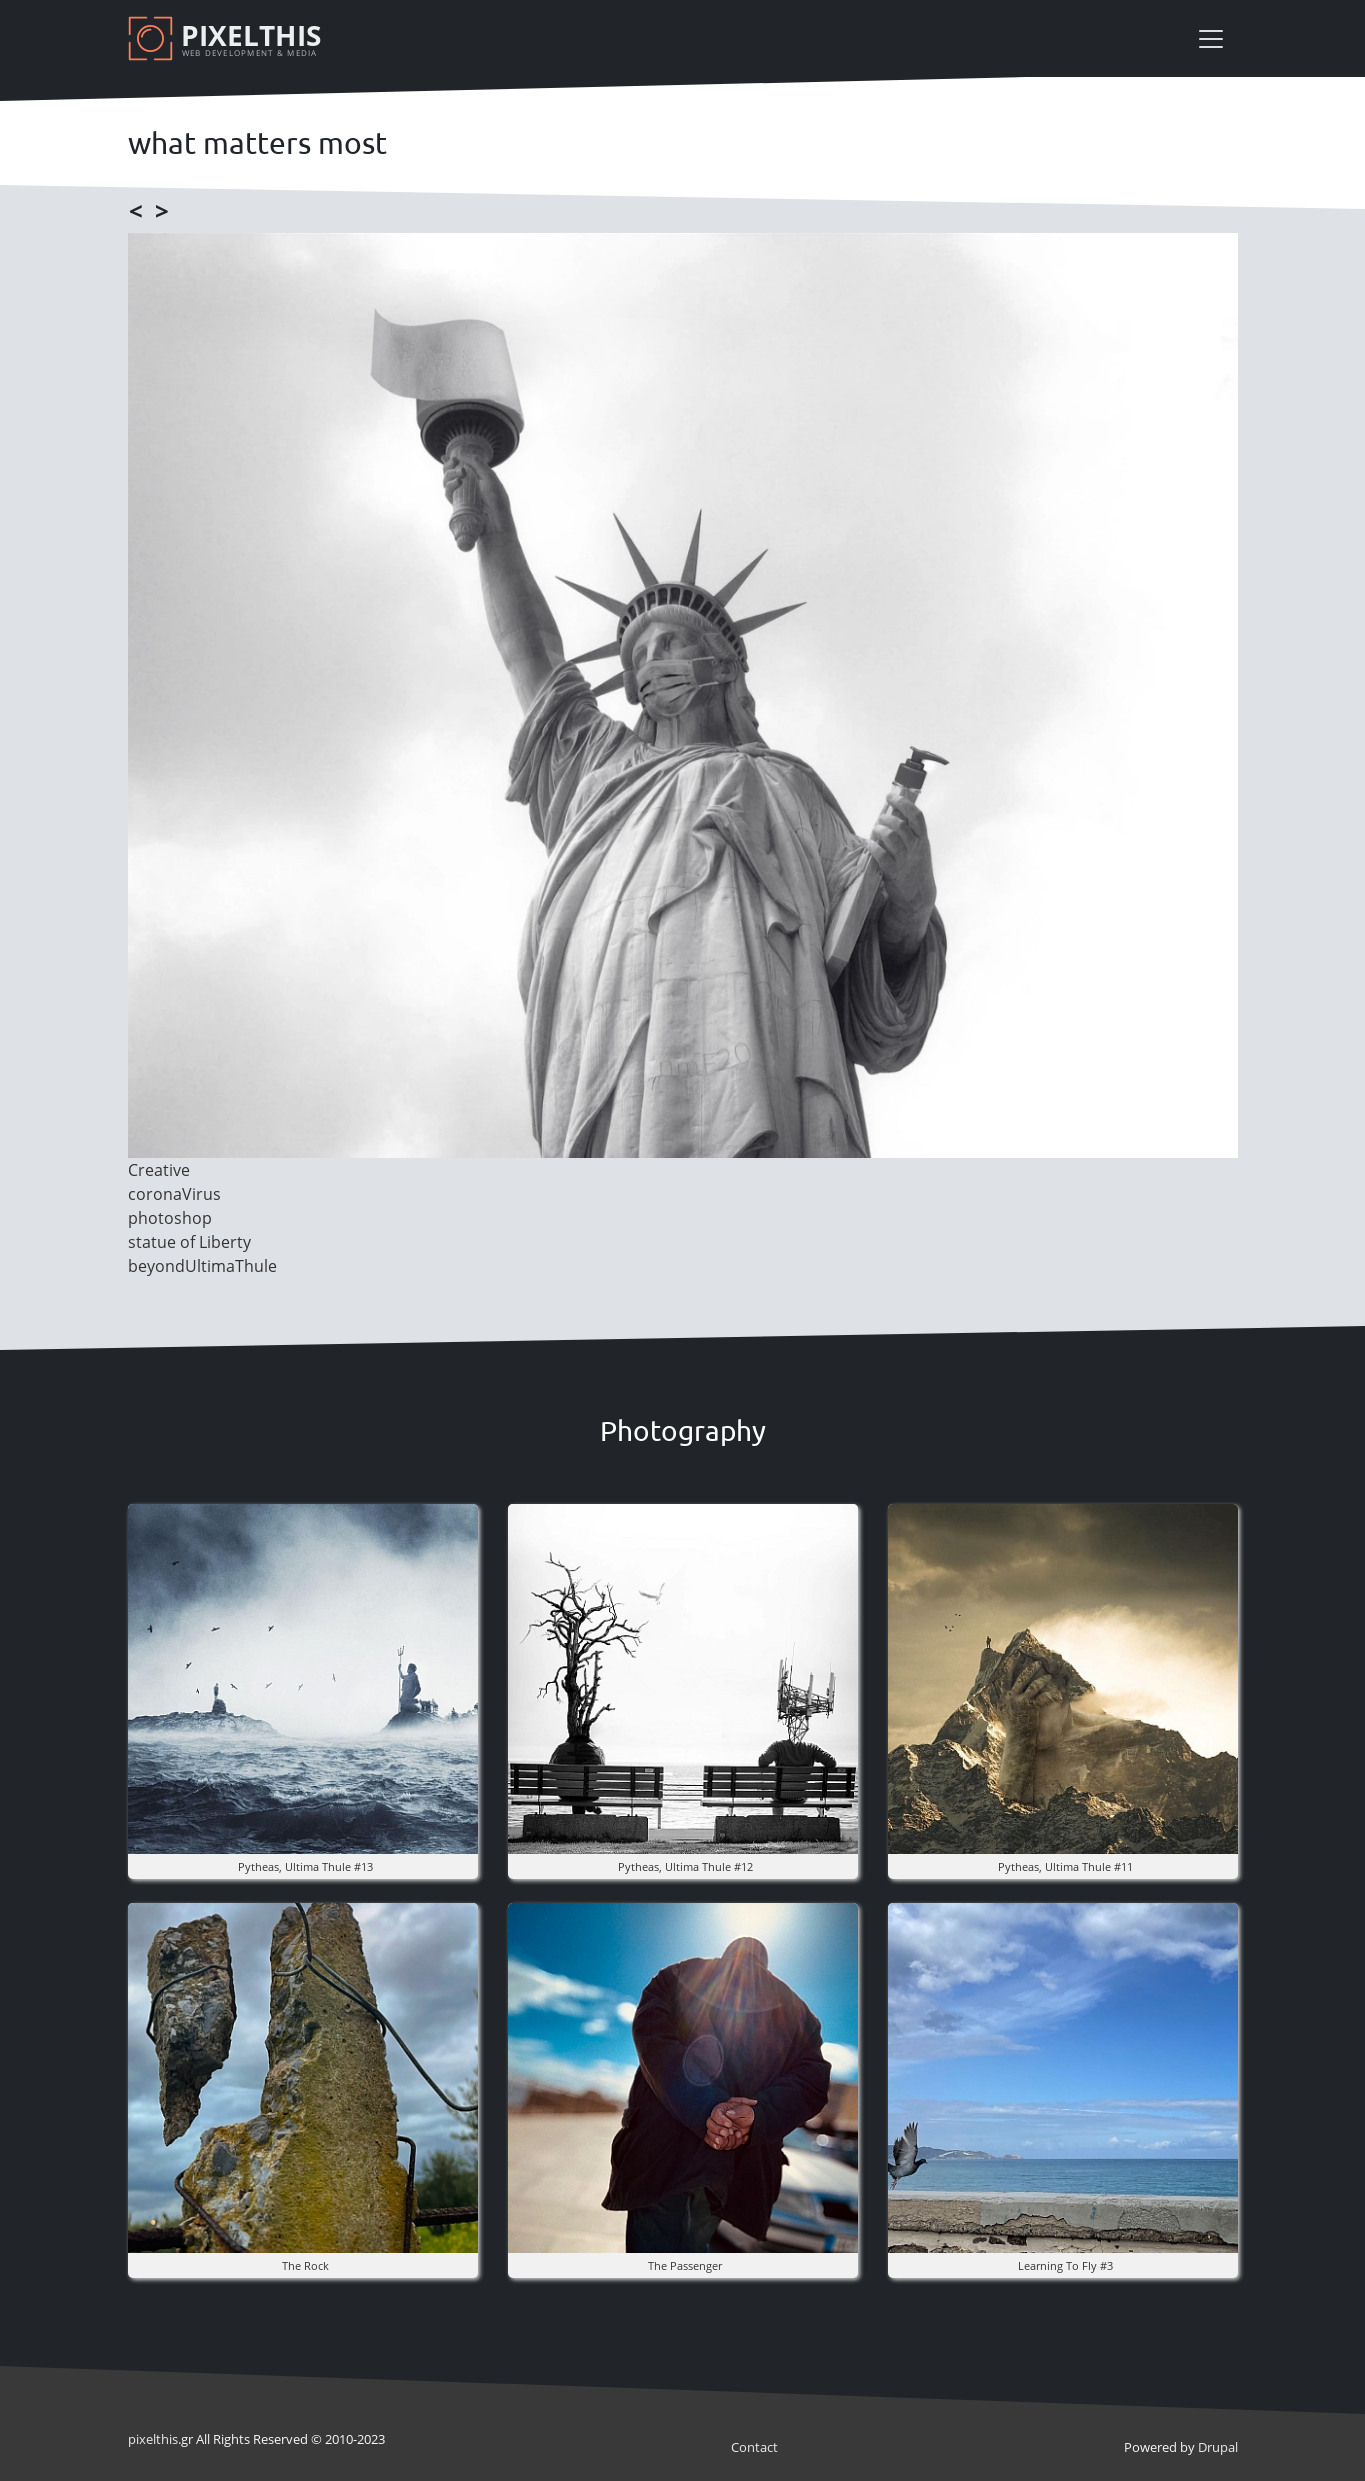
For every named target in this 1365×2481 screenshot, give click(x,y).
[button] (303, 1677)
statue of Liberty (189, 1242)
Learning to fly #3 (1065, 2265)
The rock (305, 2265)
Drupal (1218, 2447)
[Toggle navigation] (1211, 39)
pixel (153, 2439)
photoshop (170, 1218)
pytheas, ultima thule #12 (685, 1866)
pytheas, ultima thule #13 (305, 1866)
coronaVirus (174, 1194)
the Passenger (685, 2265)
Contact (754, 2447)
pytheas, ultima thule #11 (1065, 1866)
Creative (159, 1170)
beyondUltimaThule (202, 1266)
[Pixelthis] (228, 38)
